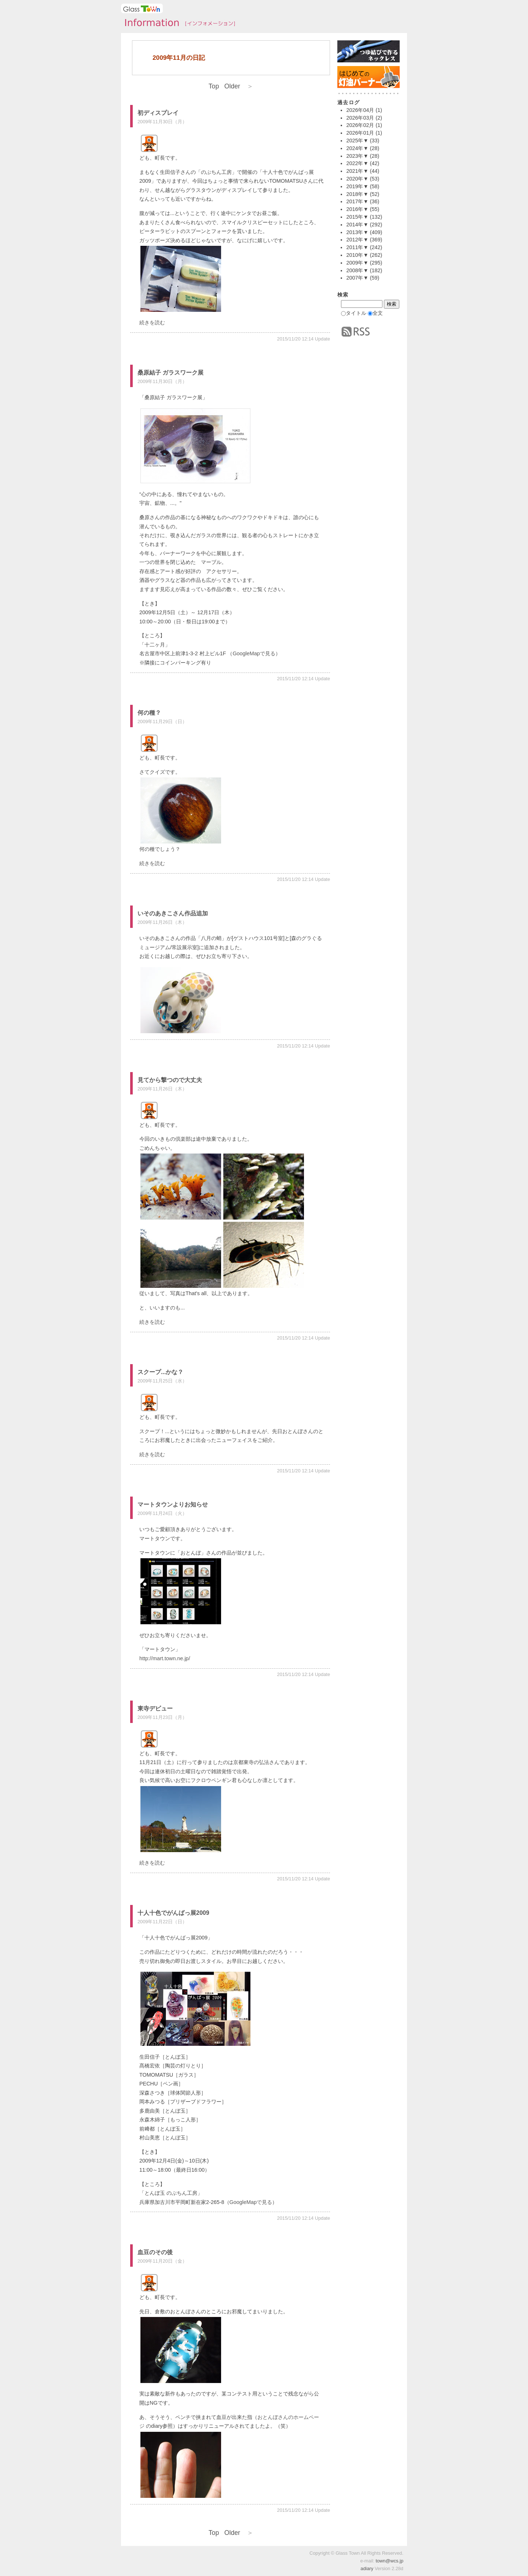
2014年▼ (357, 224)
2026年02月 (360, 125)
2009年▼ (357, 263)
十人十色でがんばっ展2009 (173, 1913)
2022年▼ (357, 163)
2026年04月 (360, 110)
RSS (355, 331)
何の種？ (149, 713)
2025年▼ (357, 140)
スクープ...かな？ (160, 1372)
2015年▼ (357, 217)
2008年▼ (357, 270)
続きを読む (152, 322)
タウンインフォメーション (178, 23)
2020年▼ (357, 179)
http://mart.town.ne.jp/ (164, 1658)
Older (238, 86)
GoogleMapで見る (253, 653)
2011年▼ (357, 247)
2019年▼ (357, 186)
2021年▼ (357, 171)
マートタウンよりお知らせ (173, 1504)
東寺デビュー (155, 1708)
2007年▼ (357, 278)
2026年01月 (360, 133)
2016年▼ (357, 209)
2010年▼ (357, 255)
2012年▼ (357, 240)
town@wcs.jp (389, 2561)
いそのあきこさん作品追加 (173, 913)
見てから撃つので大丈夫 (170, 1080)
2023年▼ (357, 156)
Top (214, 86)
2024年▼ (357, 148)
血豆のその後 (155, 2252)
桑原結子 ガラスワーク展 (170, 372)
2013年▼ (357, 232)
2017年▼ (357, 201)
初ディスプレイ (158, 113)
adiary (366, 2568)
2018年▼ (357, 194)
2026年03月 (360, 118)
